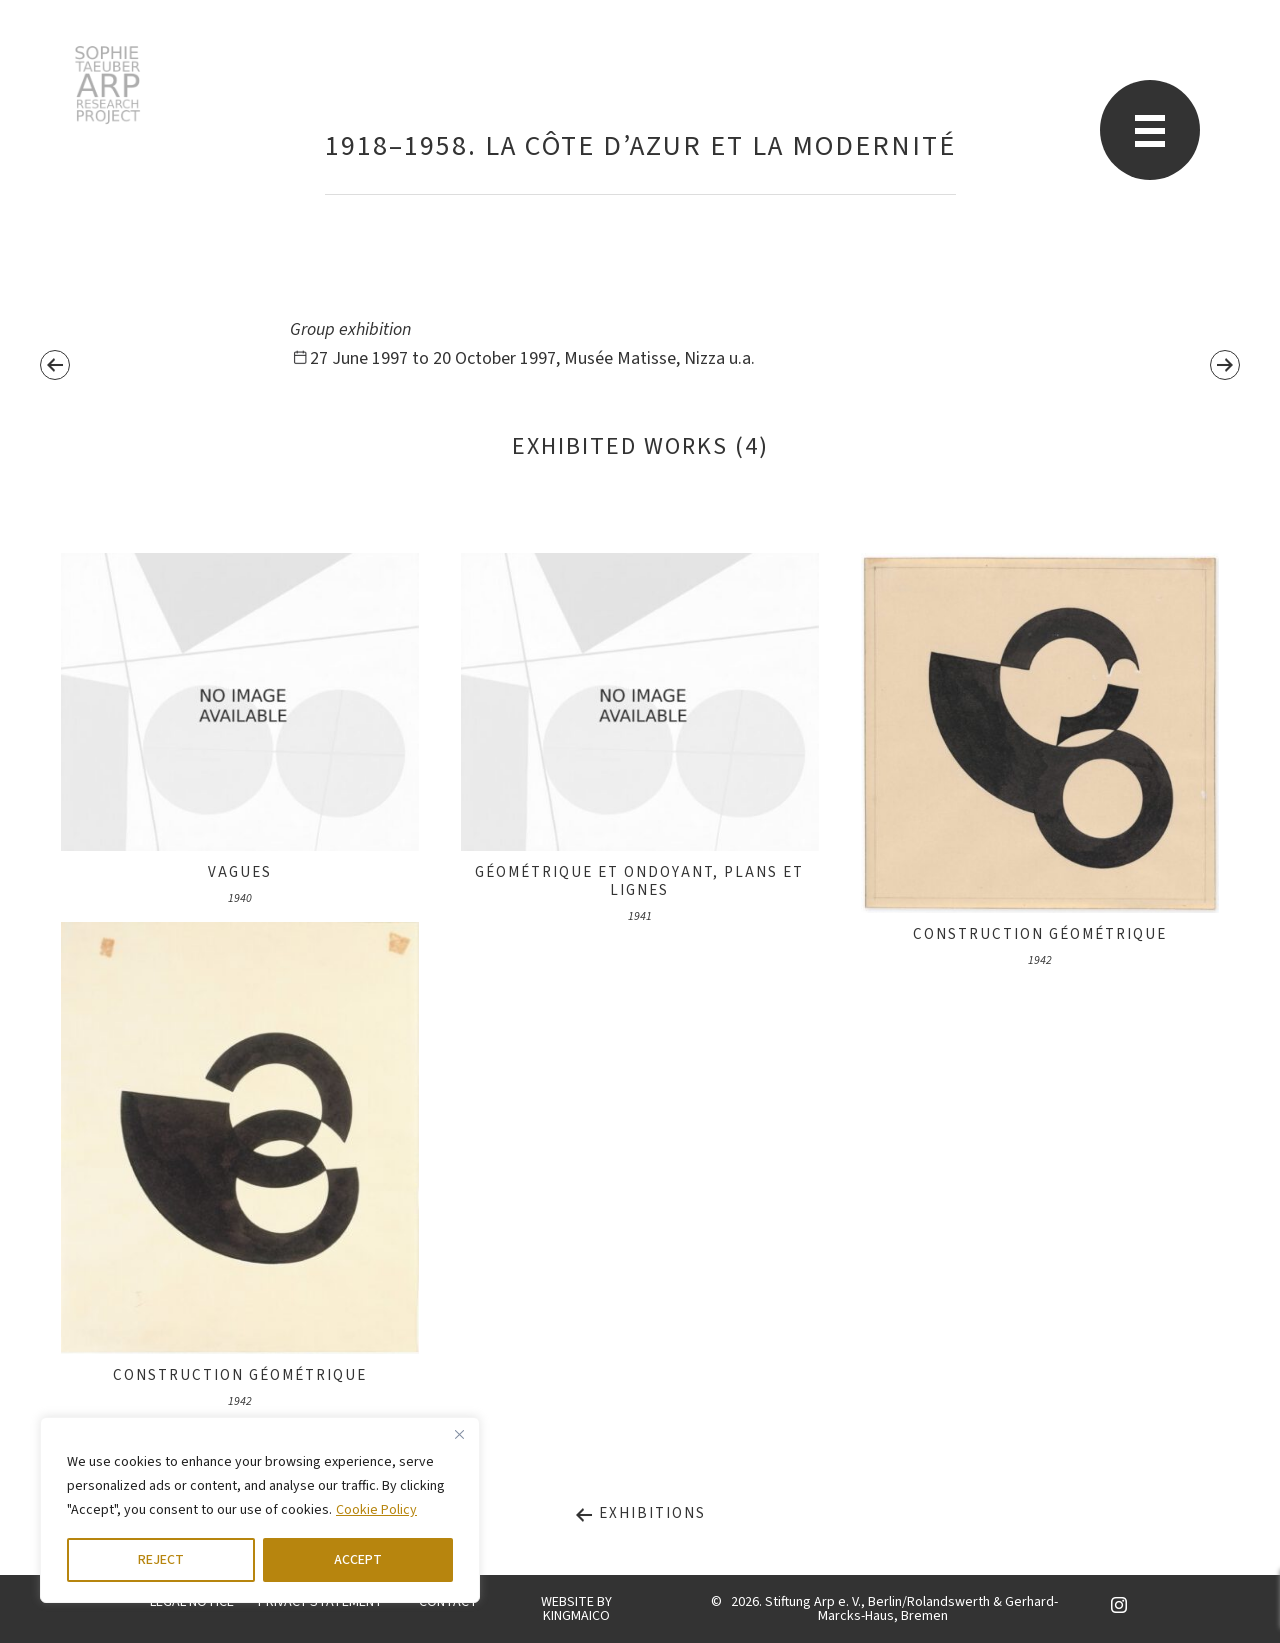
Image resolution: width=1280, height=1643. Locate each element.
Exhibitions (640, 1513)
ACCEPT (358, 1560)
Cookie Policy (376, 1510)
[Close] (459, 1434)
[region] (260, 1510)
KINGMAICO (576, 1616)
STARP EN (107, 85)
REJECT (161, 1560)
